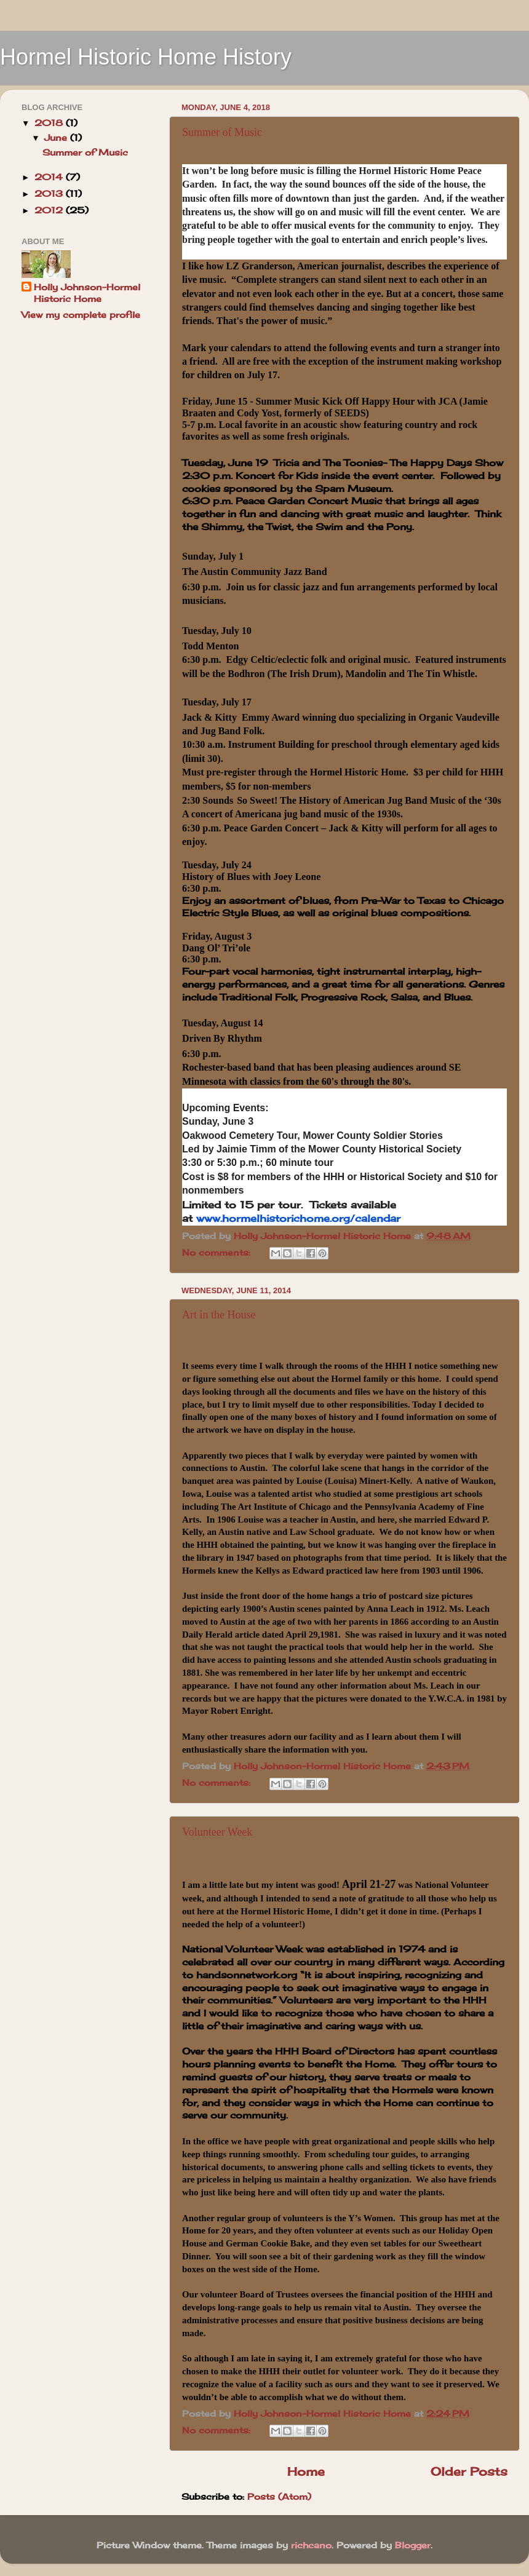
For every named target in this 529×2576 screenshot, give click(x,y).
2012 (50, 210)
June (57, 138)
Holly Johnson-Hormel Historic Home (87, 293)
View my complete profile (81, 315)
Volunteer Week (217, 1832)
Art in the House (218, 1315)
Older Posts (469, 2471)
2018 (50, 123)
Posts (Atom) (279, 2497)
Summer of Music (222, 132)
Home (306, 2471)
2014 (50, 177)
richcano (311, 2545)
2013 (50, 194)
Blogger (413, 2545)
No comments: (217, 1253)
